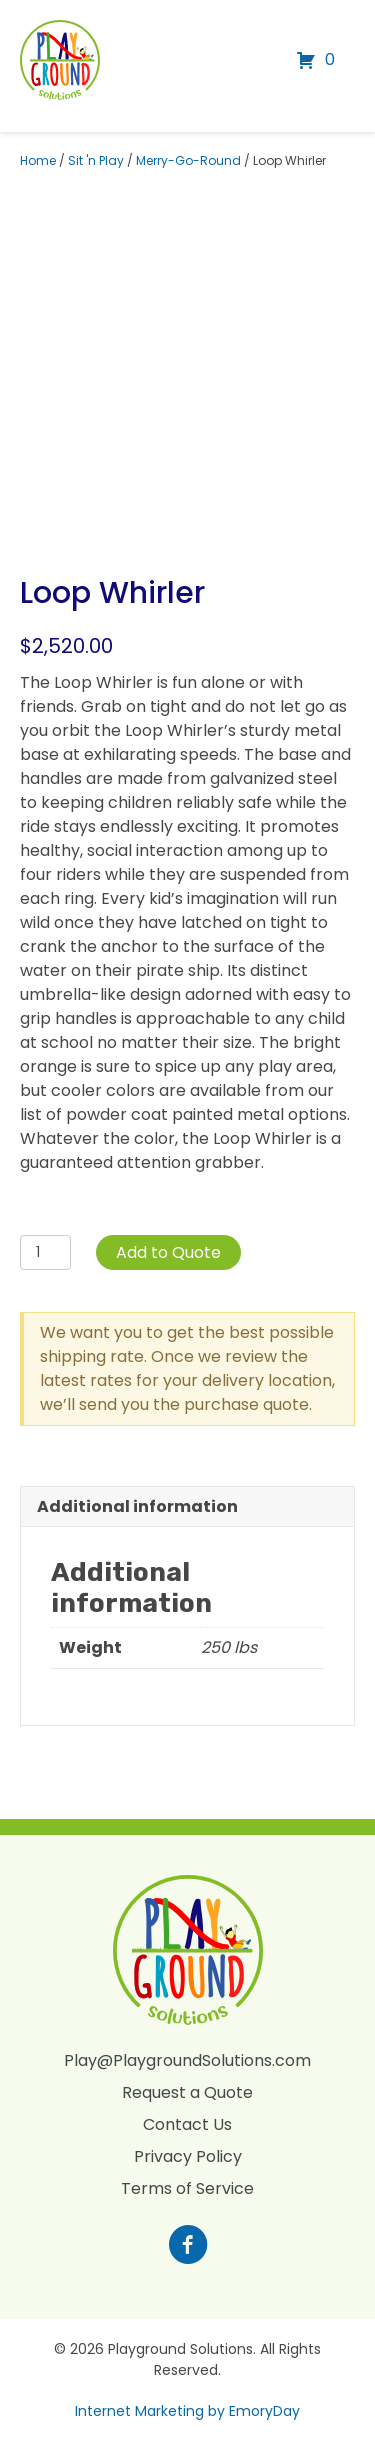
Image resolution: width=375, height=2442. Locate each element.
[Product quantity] (45, 1252)
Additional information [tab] (137, 1506)
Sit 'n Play (96, 160)
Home (38, 160)
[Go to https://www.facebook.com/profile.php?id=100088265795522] (188, 2247)
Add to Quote (168, 1252)
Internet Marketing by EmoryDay (187, 2411)
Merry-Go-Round (188, 160)
